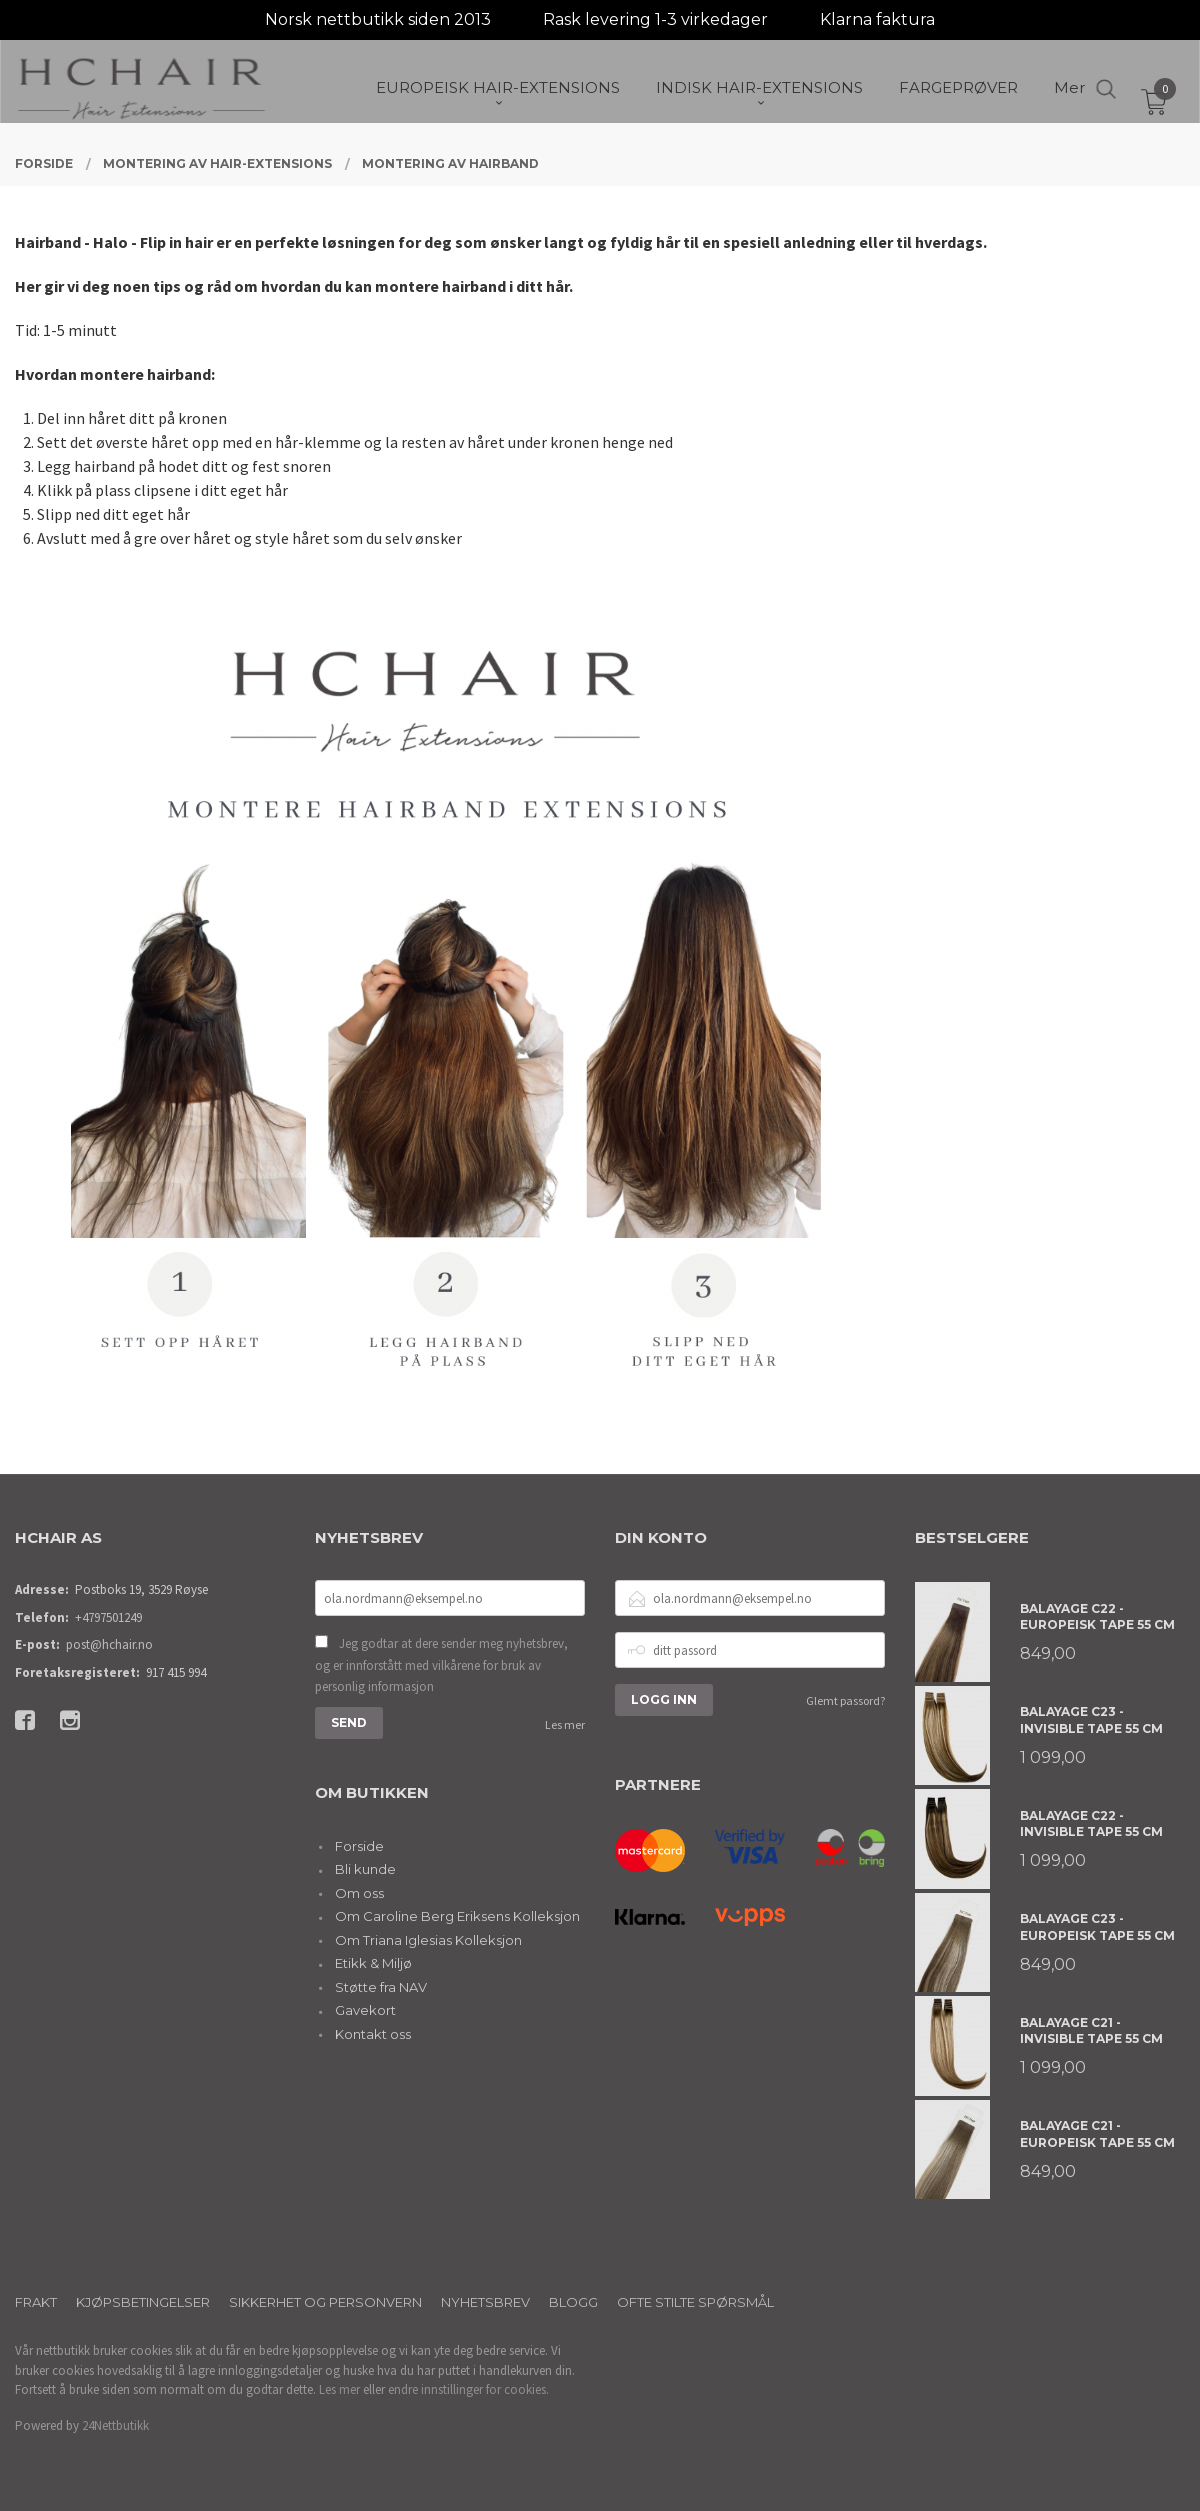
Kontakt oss (373, 2034)
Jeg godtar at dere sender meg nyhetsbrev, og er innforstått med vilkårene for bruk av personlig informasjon (441, 1665)
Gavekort (365, 2010)
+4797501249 (108, 1617)
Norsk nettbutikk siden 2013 (378, 19)
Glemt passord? (845, 1700)
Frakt (36, 2302)
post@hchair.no (109, 1644)
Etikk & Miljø (373, 1963)
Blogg (573, 2302)
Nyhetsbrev (485, 2302)
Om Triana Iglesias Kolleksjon (428, 1940)
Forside (359, 1846)
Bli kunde (365, 1869)
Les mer (565, 1724)
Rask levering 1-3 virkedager (655, 19)
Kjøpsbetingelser (143, 2302)
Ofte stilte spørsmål (695, 2302)
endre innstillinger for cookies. (468, 2389)
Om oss (359, 1893)
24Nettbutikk (115, 2425)
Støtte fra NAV (381, 1987)
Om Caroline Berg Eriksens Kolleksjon (457, 1916)
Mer (1069, 90)
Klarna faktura (877, 19)
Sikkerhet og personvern (325, 2302)
